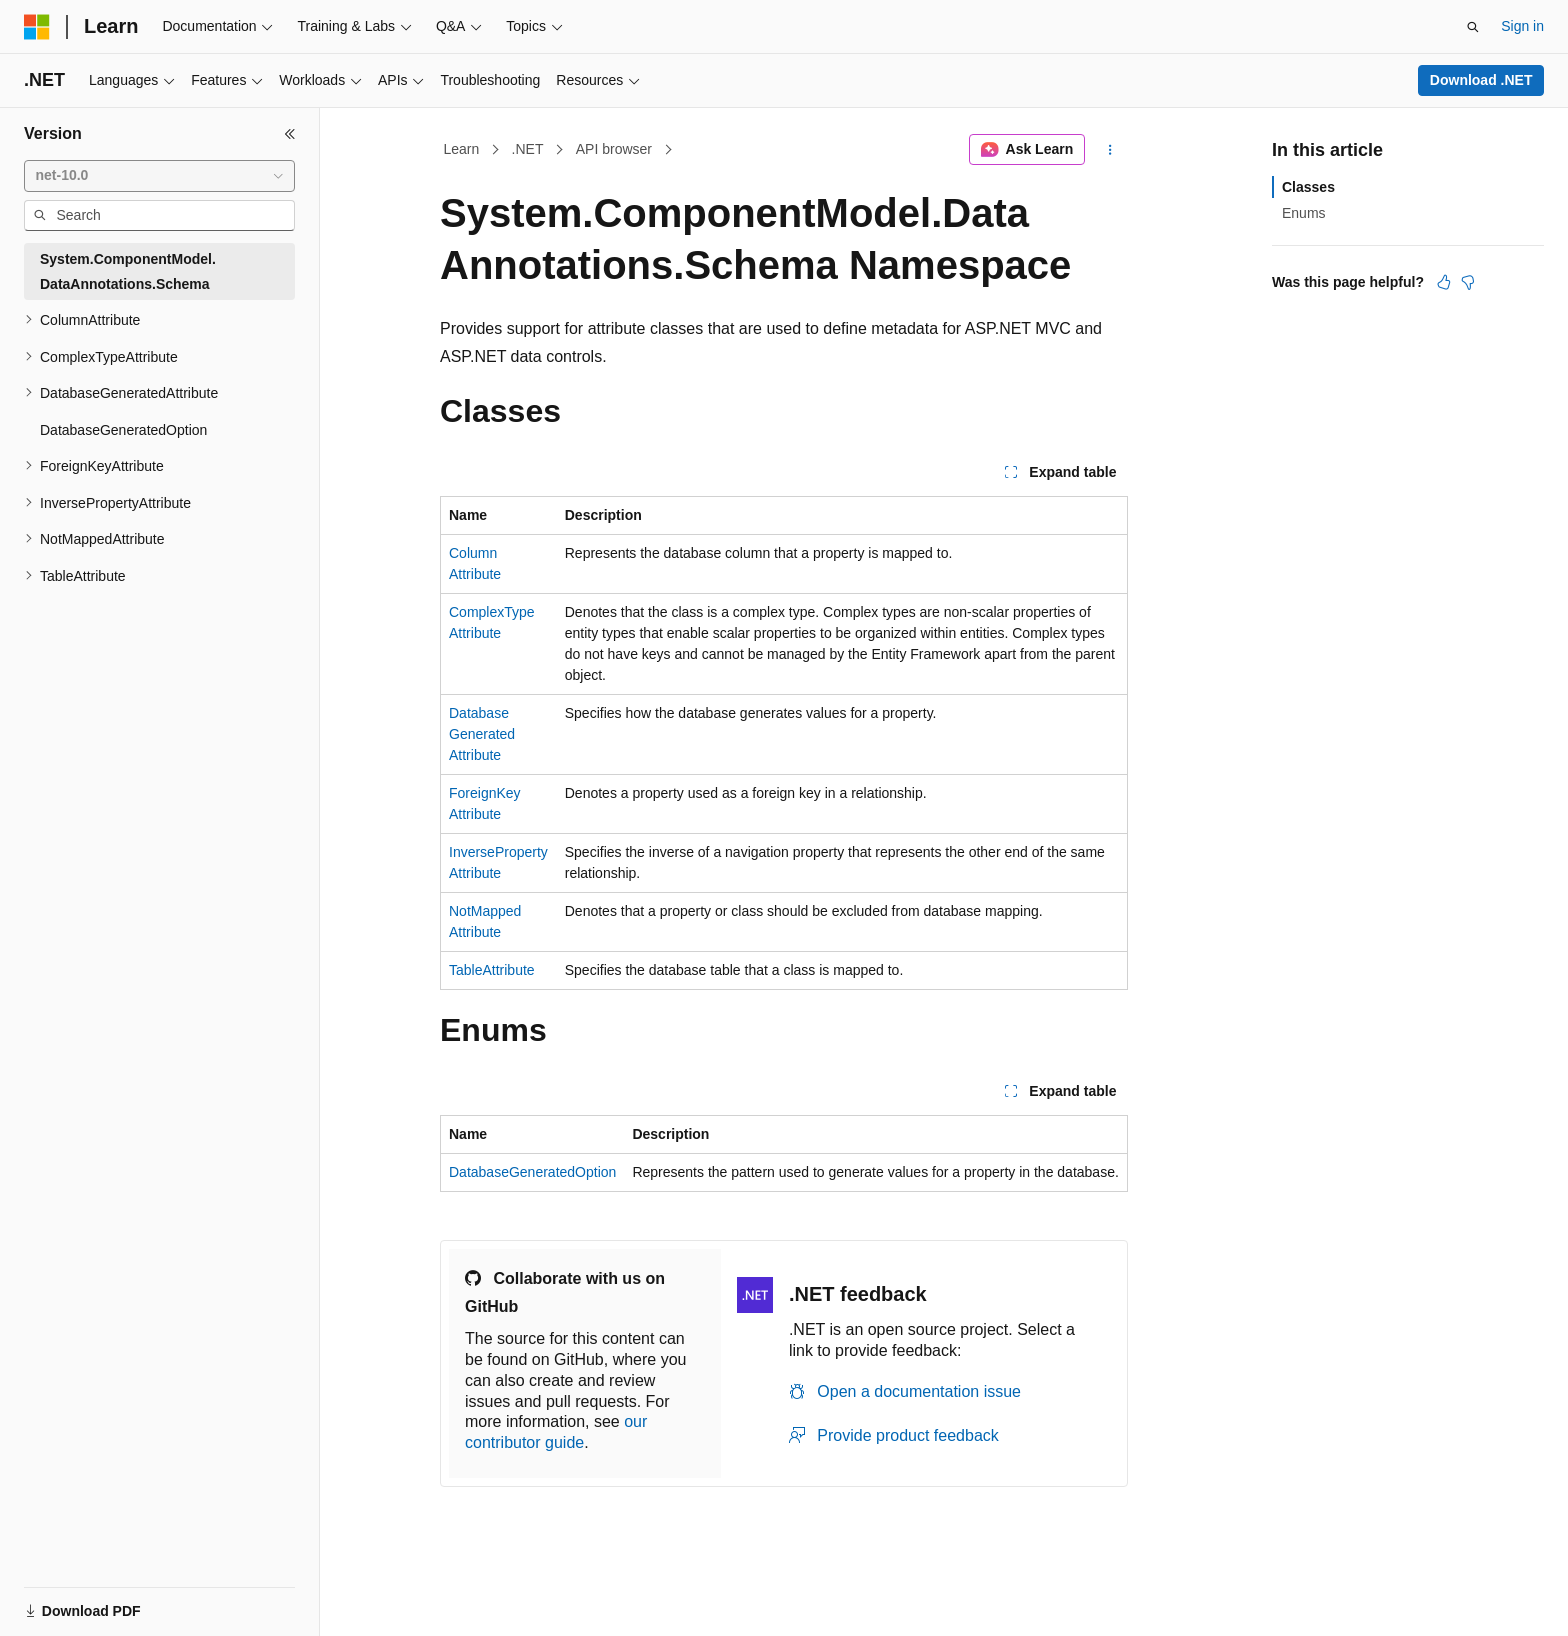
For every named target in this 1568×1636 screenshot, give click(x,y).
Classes (1308, 187)
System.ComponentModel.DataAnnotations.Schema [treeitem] (128, 271)
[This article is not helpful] (1468, 282)
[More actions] (1110, 150)
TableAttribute (492, 970)
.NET (528, 149)
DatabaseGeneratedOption (532, 1172)
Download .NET (1481, 80)
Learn (462, 149)
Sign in (1522, 26)
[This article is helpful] (1444, 282)
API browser (614, 149)
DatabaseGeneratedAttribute (482, 734)
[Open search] (1473, 27)
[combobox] (159, 176)
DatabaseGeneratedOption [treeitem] (123, 430)
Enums (1304, 213)
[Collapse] (290, 134)
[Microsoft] (37, 27)
